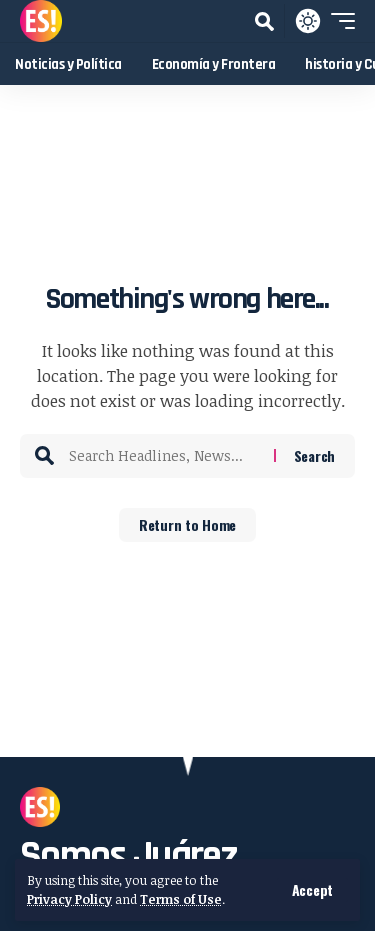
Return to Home (187, 524)
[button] (312, 890)
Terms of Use (181, 899)
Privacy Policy (69, 899)
